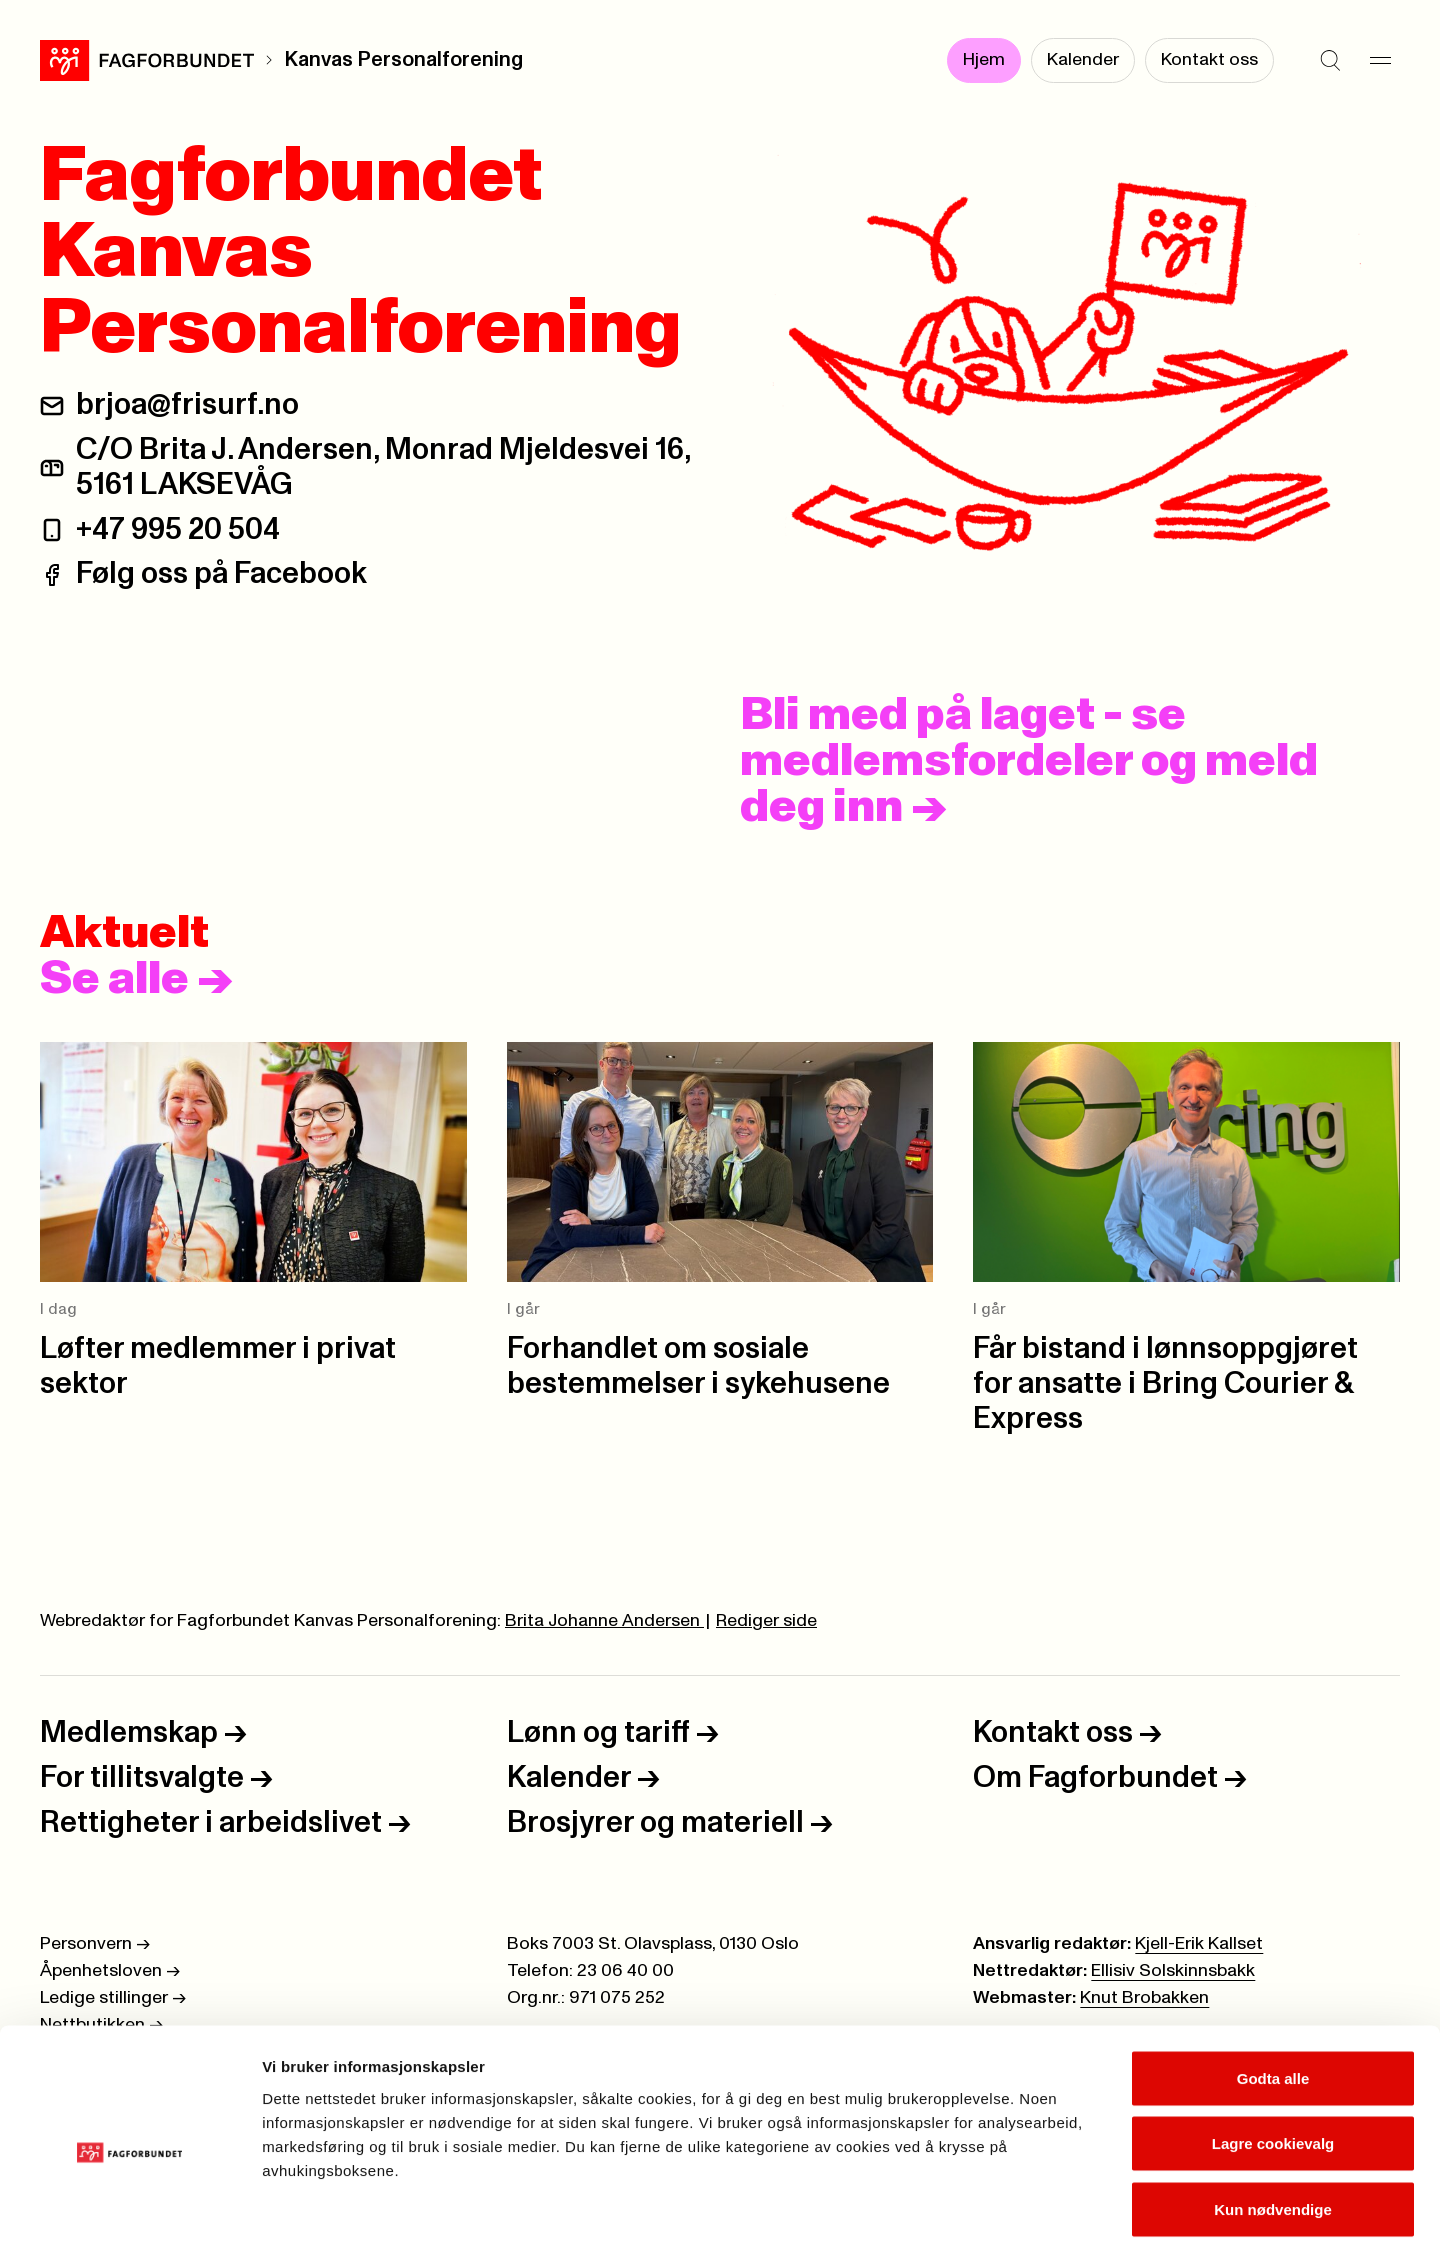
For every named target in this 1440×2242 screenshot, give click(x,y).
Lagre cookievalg (1273, 2045)
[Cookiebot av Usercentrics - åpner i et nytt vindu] (129, 2203)
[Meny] (1380, 60)
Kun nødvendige (1273, 2110)
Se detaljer (1075, 2202)
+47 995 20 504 (178, 530)
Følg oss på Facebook (221, 574)
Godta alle (1273, 1979)
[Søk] (1330, 60)
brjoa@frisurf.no (187, 405)
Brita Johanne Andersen (604, 1621)
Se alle (136, 979)
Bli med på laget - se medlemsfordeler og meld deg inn (1029, 761)
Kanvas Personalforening (403, 60)
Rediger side (766, 1621)
